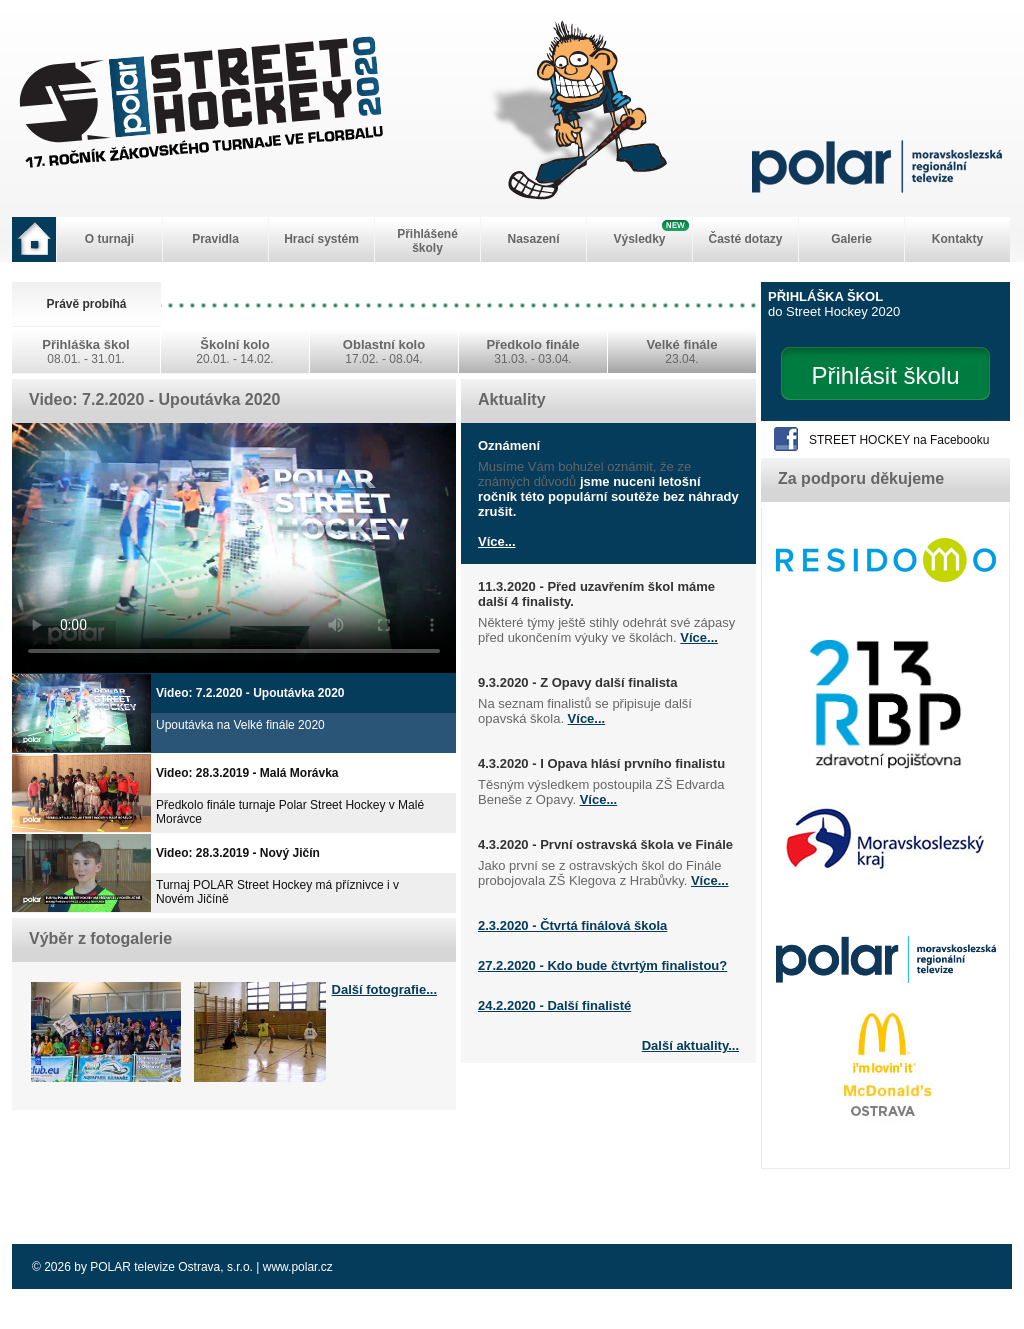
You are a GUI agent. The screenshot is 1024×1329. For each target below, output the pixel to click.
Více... (497, 541)
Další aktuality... (690, 1045)
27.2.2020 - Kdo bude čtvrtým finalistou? (602, 965)
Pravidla (215, 239)
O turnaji (109, 239)
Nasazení (533, 239)
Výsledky (639, 239)
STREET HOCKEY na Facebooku (899, 440)
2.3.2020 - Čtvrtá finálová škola (572, 925)
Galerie (851, 239)
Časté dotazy (745, 239)
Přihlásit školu (885, 375)
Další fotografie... (384, 989)
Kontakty (957, 239)
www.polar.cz (298, 1267)
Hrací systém (321, 239)
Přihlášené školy (427, 241)
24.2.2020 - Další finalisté (554, 1005)
